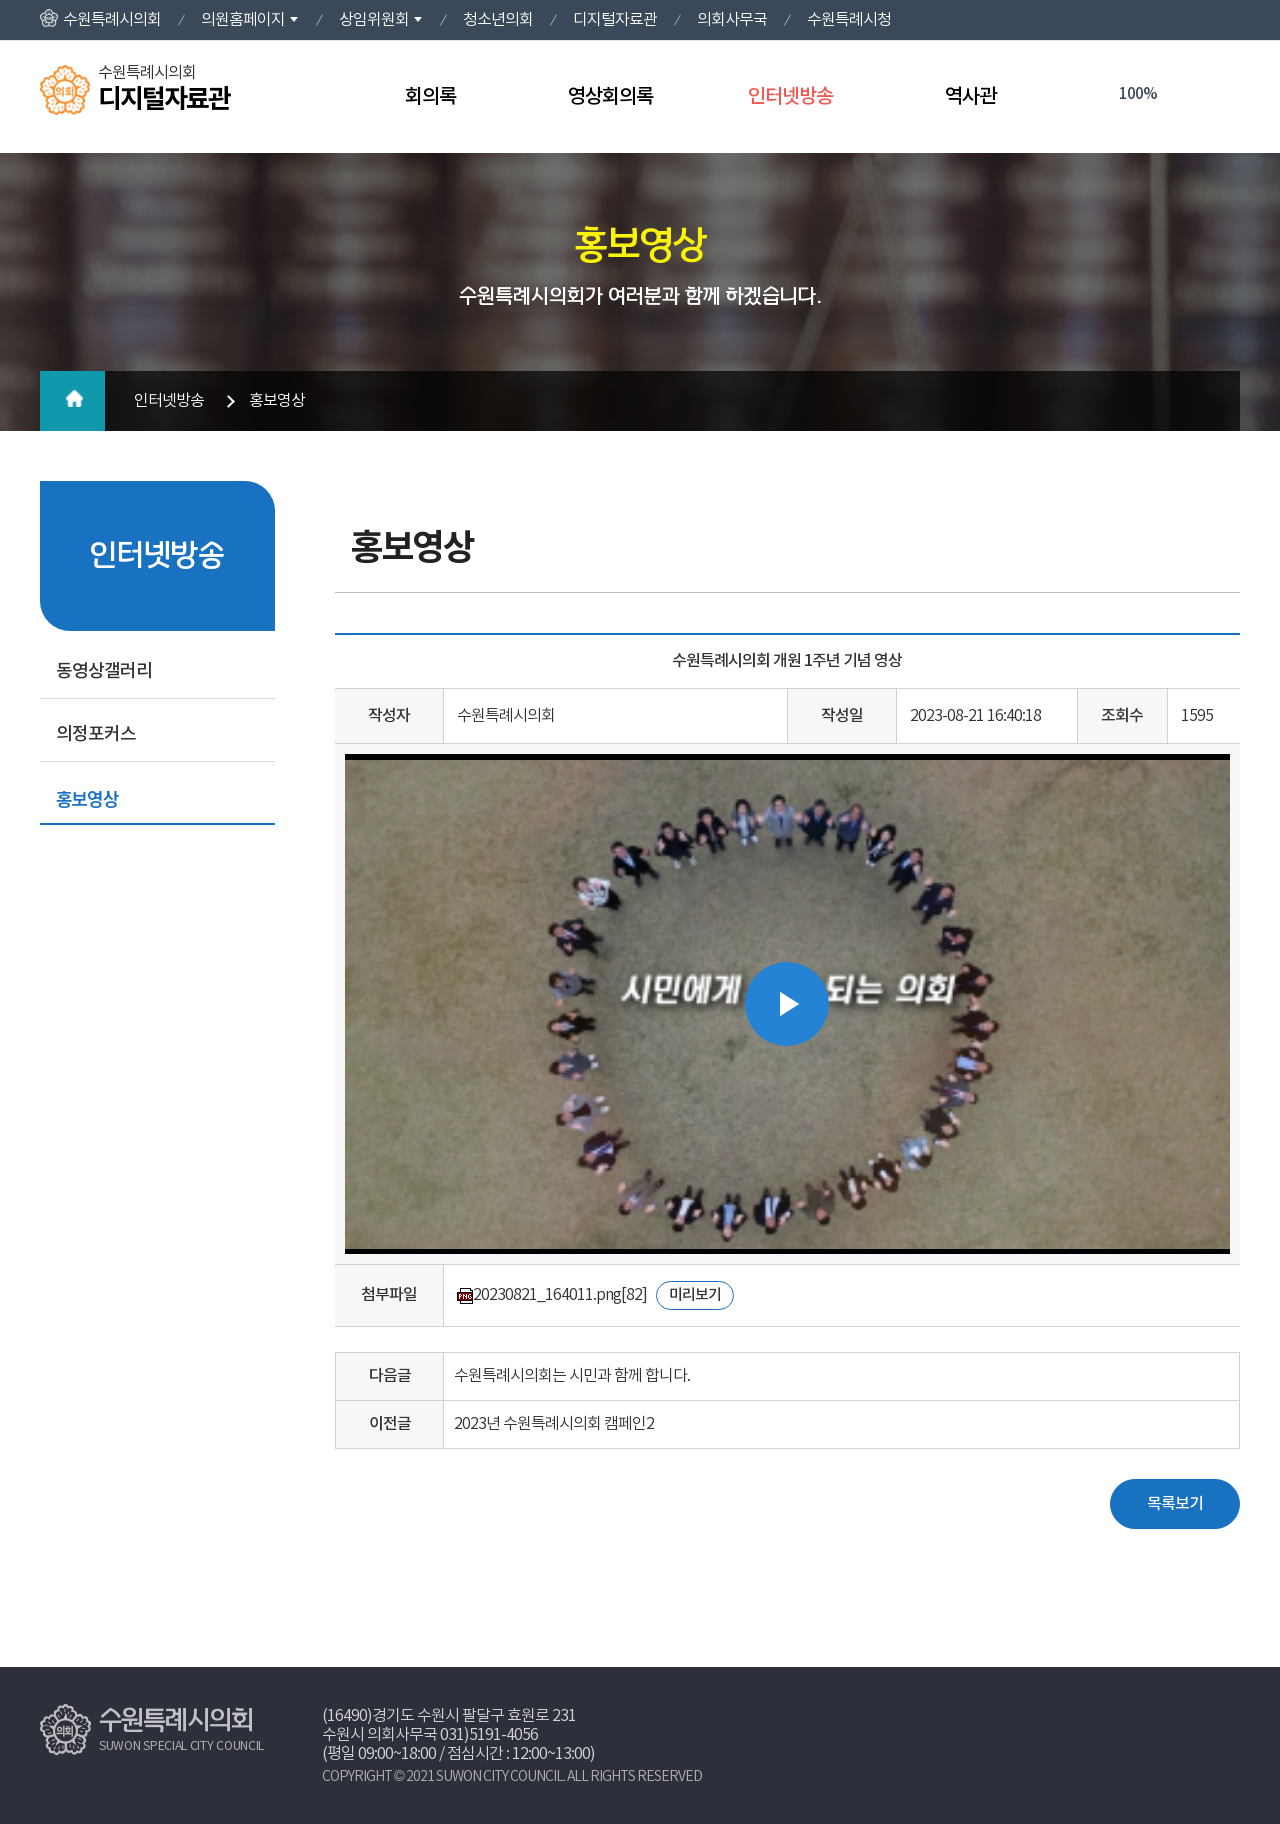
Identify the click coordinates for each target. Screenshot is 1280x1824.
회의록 (430, 97)
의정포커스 (96, 734)
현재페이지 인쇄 (1219, 95)
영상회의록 (610, 97)
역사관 (970, 97)
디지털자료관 (615, 20)
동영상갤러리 (104, 671)
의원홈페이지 (243, 20)
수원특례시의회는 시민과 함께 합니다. (572, 1376)
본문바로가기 (0, 0)
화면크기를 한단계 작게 (1178, 95)
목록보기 (1175, 1504)
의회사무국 (732, 20)
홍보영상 (87, 798)
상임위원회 (374, 20)
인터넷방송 (790, 97)
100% (1138, 94)
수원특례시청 (849, 20)
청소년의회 (498, 20)
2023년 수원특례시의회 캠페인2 (554, 1424)
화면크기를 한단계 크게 (1096, 95)
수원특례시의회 (112, 20)
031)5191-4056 (489, 1735)
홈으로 (72, 401)
